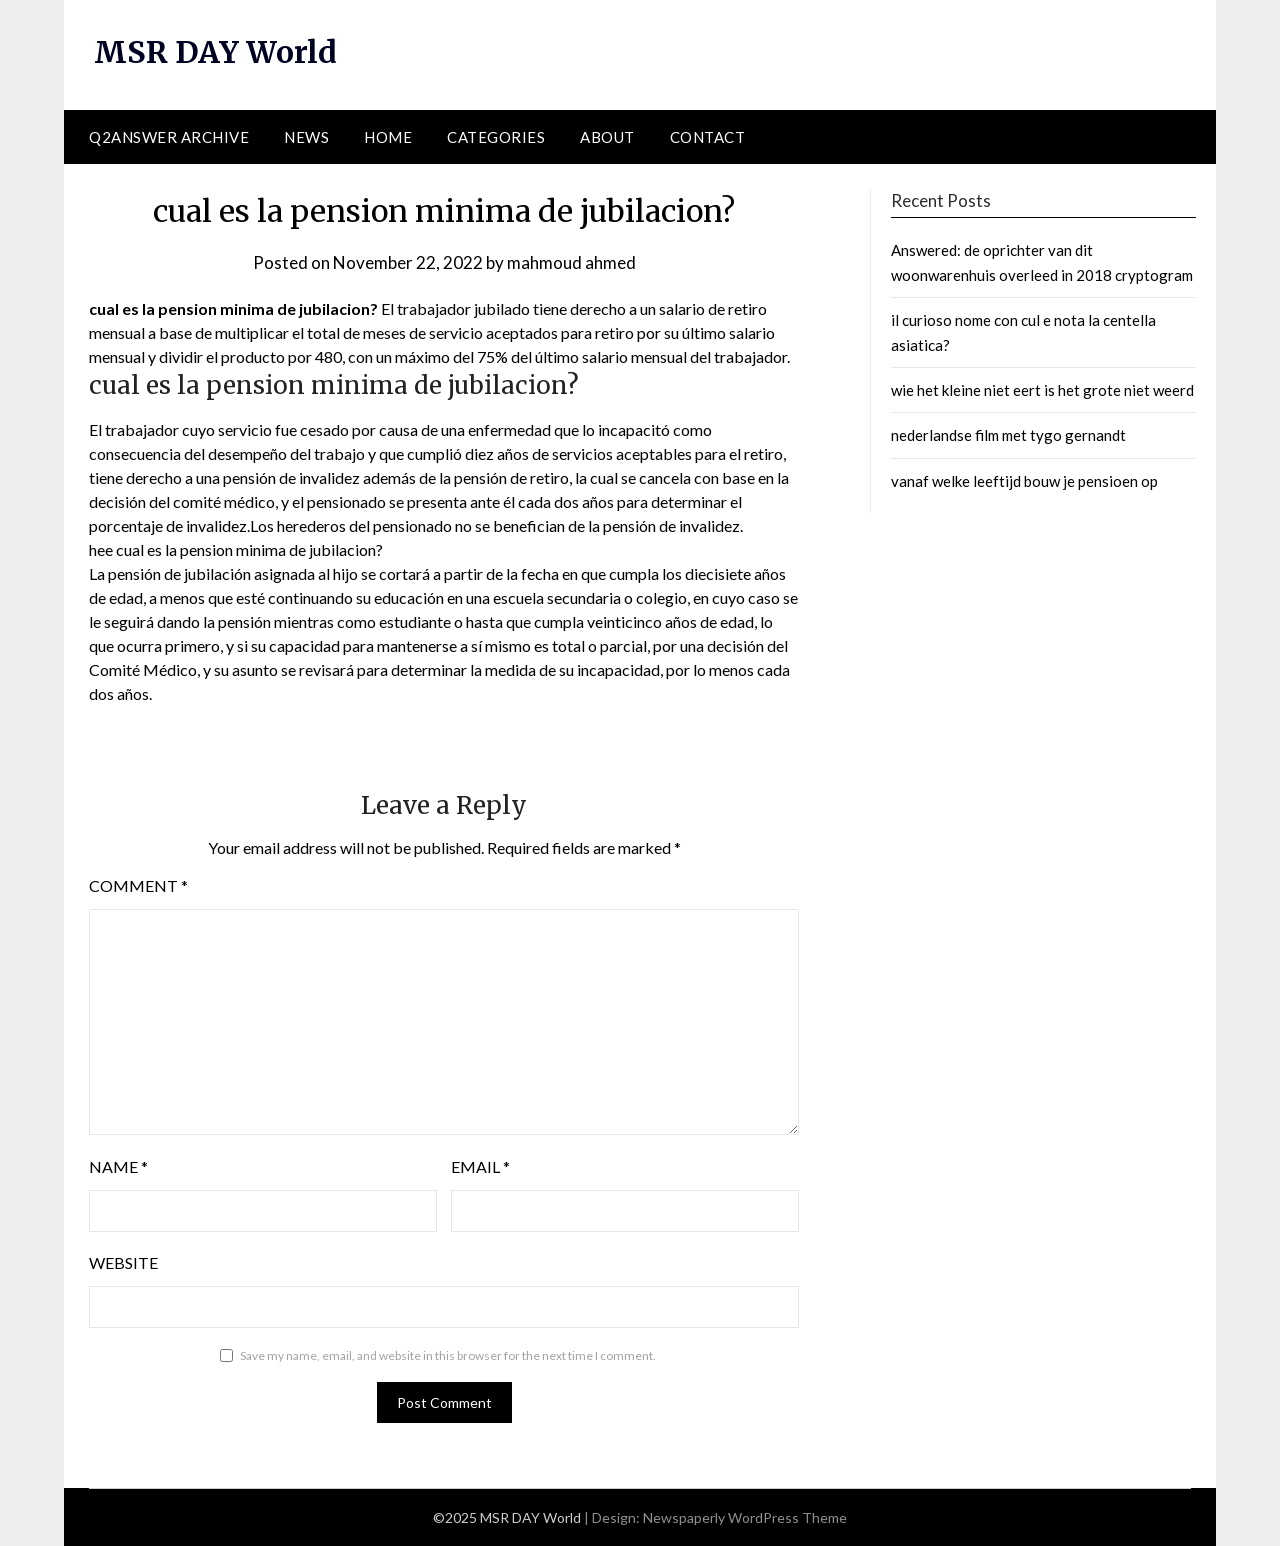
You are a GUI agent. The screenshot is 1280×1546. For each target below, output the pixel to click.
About (607, 137)
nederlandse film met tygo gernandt (1008, 435)
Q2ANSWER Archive (169, 137)
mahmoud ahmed (571, 262)
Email (480, 1166)
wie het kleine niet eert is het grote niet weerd (1042, 390)
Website (123, 1262)
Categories (496, 137)
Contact (708, 137)
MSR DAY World (215, 52)
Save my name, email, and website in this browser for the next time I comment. (448, 1355)
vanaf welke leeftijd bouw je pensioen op (1024, 481)
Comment (138, 885)
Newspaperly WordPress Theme (745, 1517)
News (306, 137)
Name (118, 1166)
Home (388, 137)
